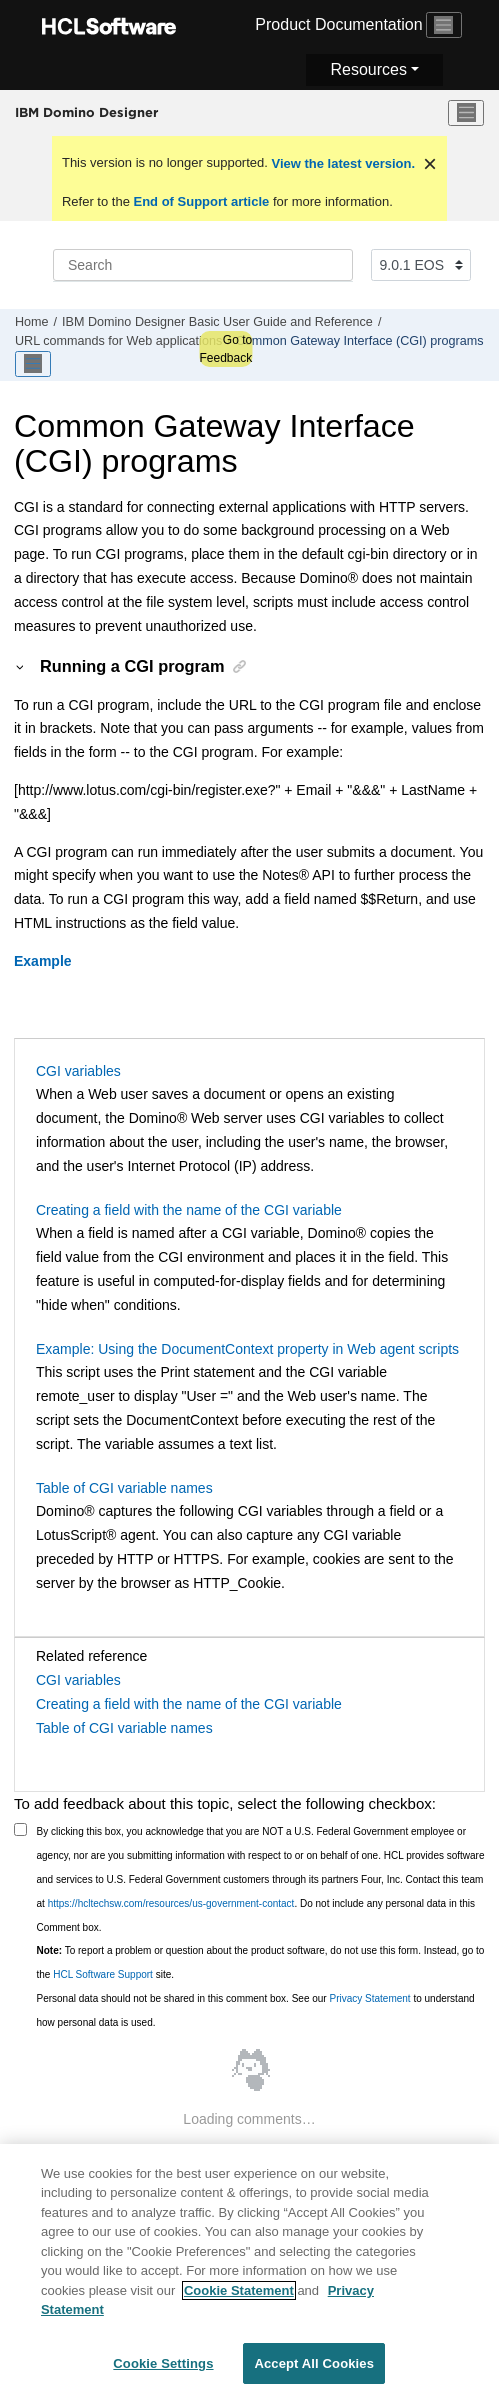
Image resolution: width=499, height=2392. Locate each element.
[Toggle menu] (466, 113)
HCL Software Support (103, 1974)
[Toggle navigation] (444, 25)
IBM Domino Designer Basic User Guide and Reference (217, 322)
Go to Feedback (225, 349)
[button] (21, 666)
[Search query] (203, 265)
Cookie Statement (239, 2299)
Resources (368, 69)
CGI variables (78, 1071)
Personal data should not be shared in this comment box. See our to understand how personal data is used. (256, 2010)
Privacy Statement (369, 1998)
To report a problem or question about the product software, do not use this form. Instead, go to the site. (261, 1962)
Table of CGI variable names (124, 1488)
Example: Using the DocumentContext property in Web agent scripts (247, 1349)
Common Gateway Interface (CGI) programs (360, 341)
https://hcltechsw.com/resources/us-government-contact (171, 1903)
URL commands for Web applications (118, 341)
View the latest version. (341, 163)
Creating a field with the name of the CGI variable (189, 1210)
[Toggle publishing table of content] (33, 364)
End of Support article (201, 201)
